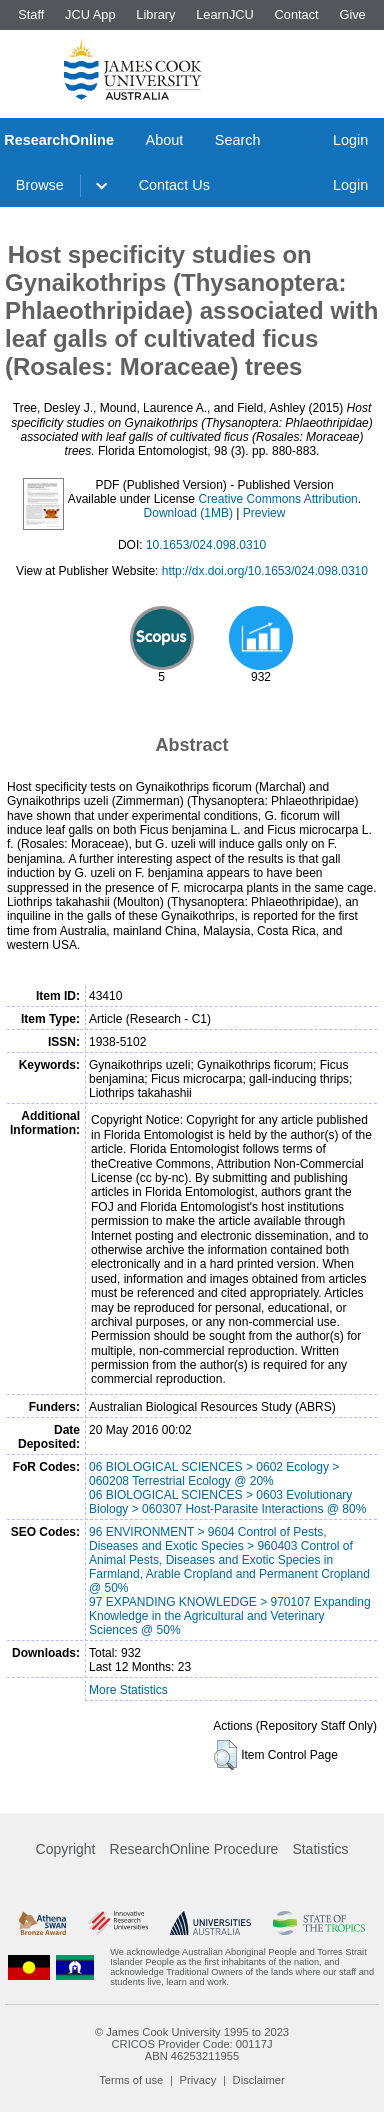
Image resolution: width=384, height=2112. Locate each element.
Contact (297, 14)
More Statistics (128, 1690)
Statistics (320, 1849)
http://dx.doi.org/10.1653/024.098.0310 (265, 571)
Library (155, 14)
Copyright (66, 1849)
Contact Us (174, 185)
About (165, 140)
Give (352, 14)
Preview (264, 513)
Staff (31, 14)
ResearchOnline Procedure (194, 1849)
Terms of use (131, 2080)
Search (238, 140)
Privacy (198, 2080)
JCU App (90, 14)
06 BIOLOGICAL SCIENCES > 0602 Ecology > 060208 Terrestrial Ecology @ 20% (214, 1474)
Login (350, 140)
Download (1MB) (188, 513)
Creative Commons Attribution (277, 499)
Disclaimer (259, 2080)
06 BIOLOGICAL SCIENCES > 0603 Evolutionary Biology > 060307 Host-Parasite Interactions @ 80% (227, 1502)
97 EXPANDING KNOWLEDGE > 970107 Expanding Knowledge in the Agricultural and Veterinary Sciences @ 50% (230, 1616)
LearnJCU (225, 14)
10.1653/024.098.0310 (206, 545)
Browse (40, 185)
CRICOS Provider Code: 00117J (191, 2044)
